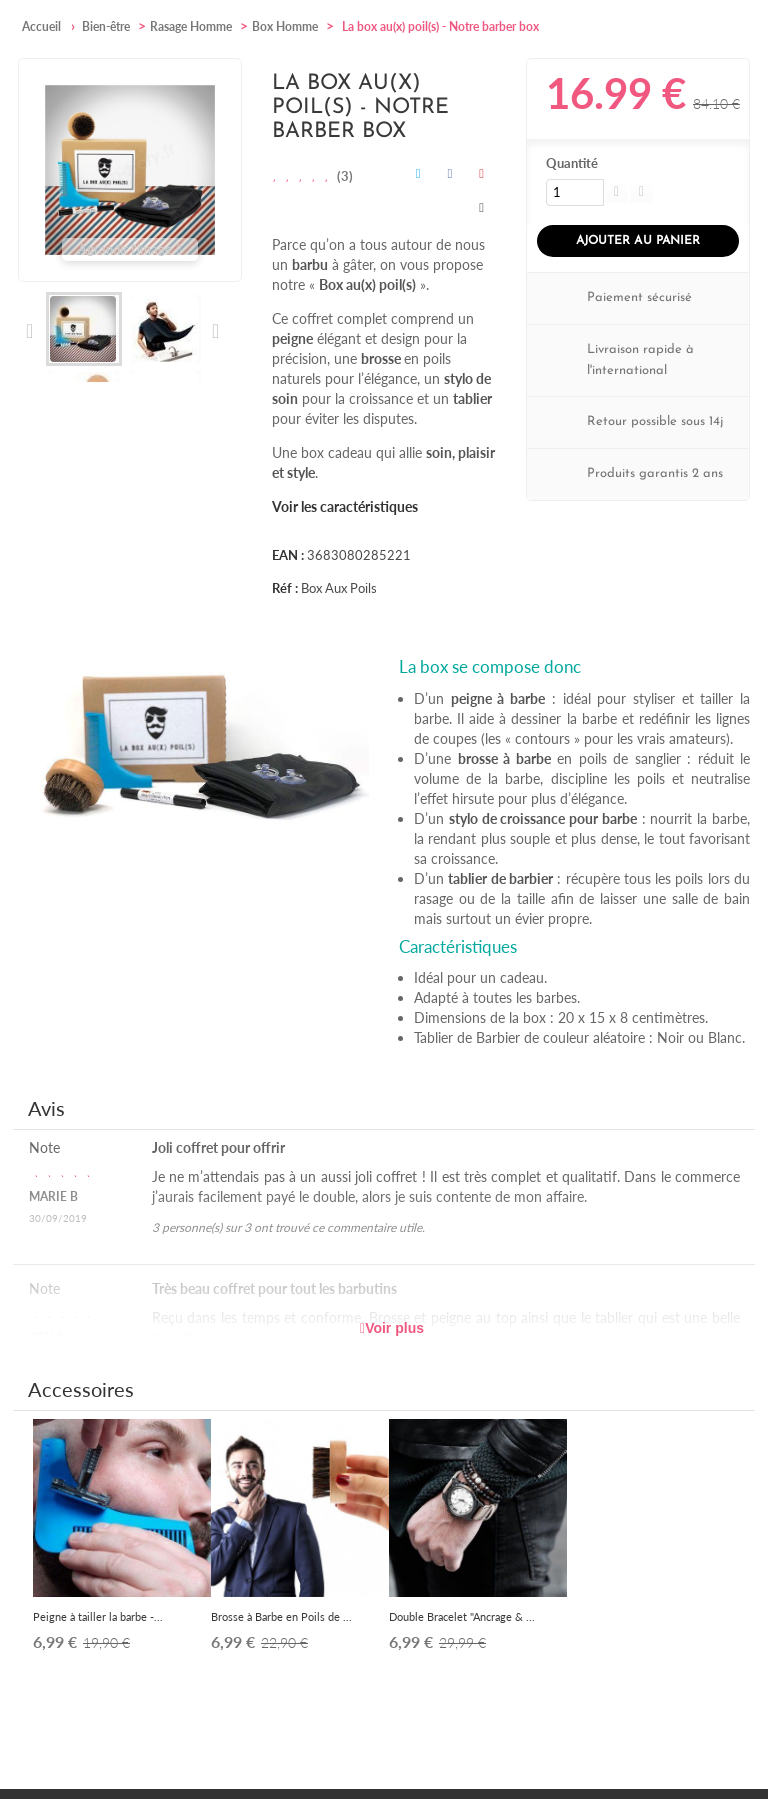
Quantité (572, 163)
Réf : (285, 588)
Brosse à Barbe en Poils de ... (281, 1616)
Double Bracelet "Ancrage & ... (462, 1616)
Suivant (214, 331)
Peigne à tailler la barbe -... (98, 1616)
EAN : (288, 555)
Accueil (41, 26)
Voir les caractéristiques (345, 506)
